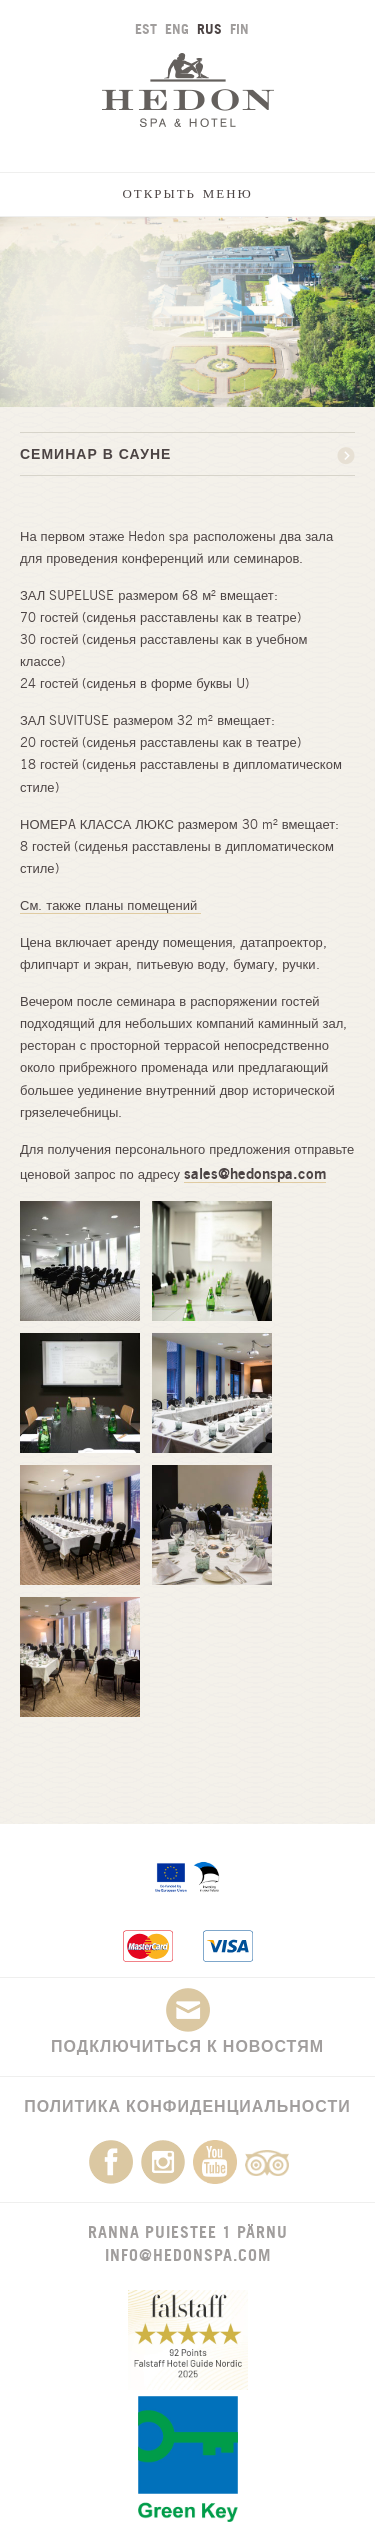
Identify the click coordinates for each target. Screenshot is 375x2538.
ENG (177, 28)
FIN (239, 28)
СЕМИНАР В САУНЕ (95, 453)
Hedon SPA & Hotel (188, 89)
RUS (209, 28)
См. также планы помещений (110, 905)
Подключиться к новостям (187, 2022)
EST (146, 28)
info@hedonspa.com (188, 2255)
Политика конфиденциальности (187, 2106)
